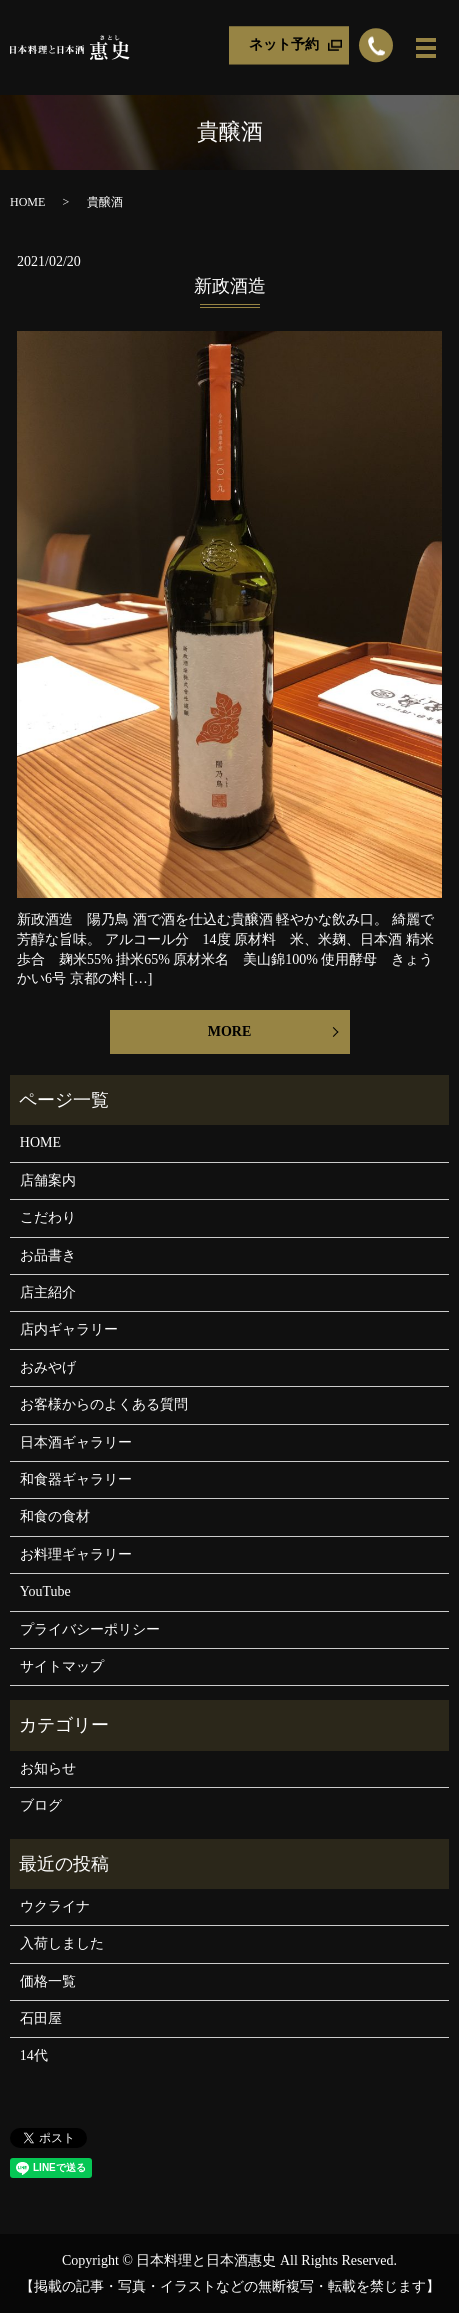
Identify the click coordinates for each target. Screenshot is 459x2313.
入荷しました (62, 1943)
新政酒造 (230, 286)
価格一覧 (48, 1981)
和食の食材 (55, 1516)
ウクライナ (55, 1906)
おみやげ (48, 1367)
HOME (27, 202)
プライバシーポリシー (90, 1629)
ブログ (41, 1805)
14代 (34, 2055)
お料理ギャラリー (76, 1554)
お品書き (48, 1255)
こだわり (48, 1217)
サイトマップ (62, 1666)
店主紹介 (48, 1292)
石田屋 (41, 2018)
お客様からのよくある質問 (104, 1404)
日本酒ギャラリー (76, 1442)
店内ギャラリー (69, 1329)
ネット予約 (284, 44)
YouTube (45, 1591)
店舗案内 (48, 1180)
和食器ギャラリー (76, 1479)
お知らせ (48, 1768)
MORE (230, 1031)
